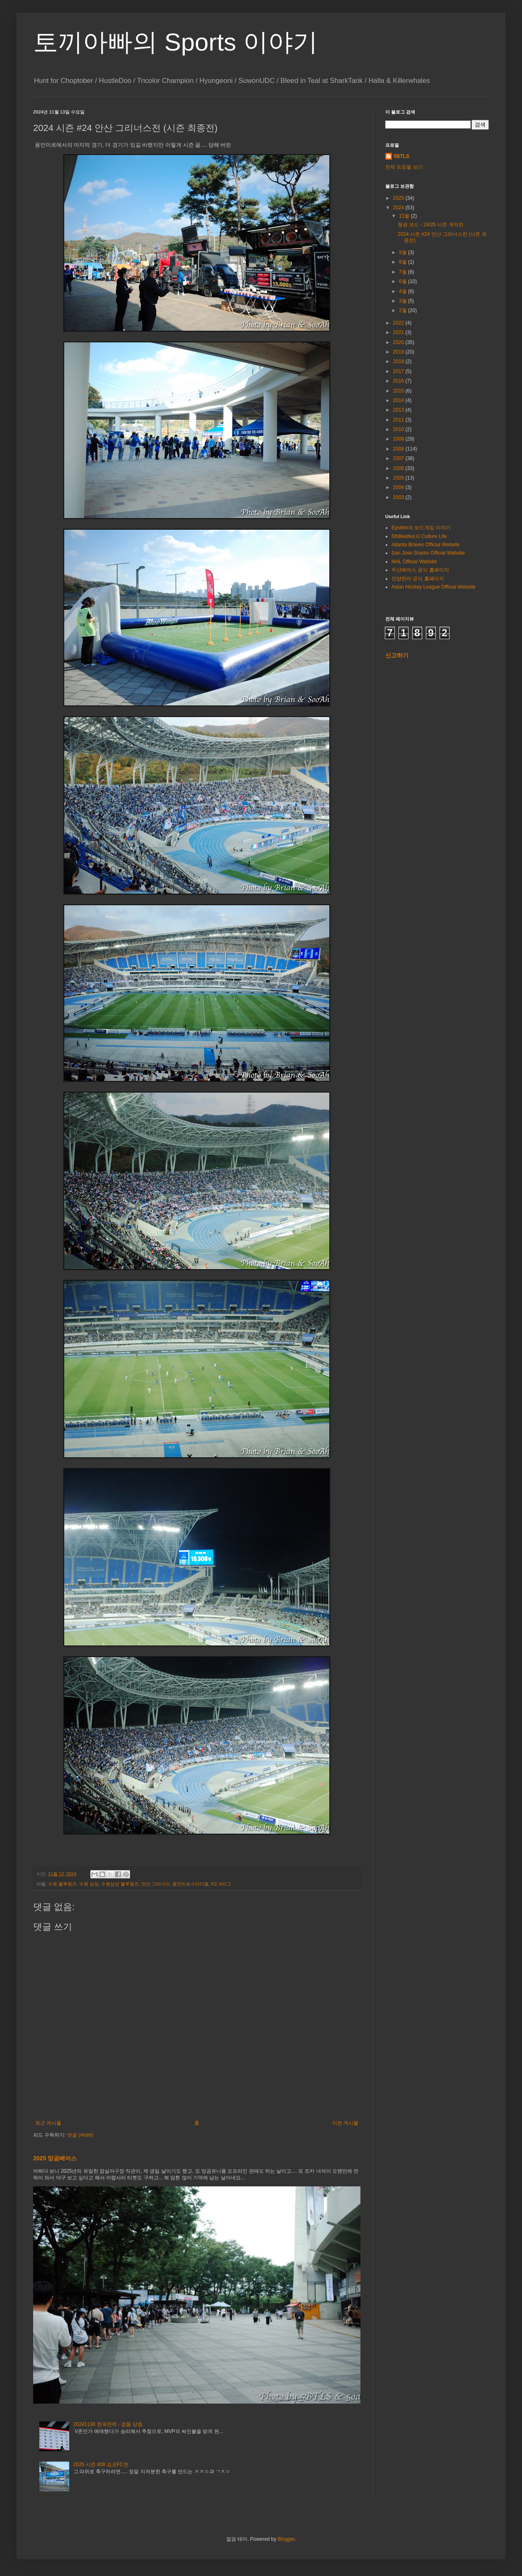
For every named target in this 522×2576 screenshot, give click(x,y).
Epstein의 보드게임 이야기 (421, 528)
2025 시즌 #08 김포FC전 (100, 2464)
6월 (403, 281)
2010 (399, 429)
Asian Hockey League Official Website (434, 587)
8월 (403, 262)
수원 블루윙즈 (62, 1883)
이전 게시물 (345, 2123)
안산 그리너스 (155, 1883)
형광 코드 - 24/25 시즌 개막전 (431, 225)
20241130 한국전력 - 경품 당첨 (108, 2424)
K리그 (225, 1883)
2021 (399, 332)
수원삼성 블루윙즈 (120, 1883)
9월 (403, 252)
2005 (399, 478)
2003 (399, 497)
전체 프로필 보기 (404, 167)
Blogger (286, 2539)
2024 (399, 208)
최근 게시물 (48, 2123)
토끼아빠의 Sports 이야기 (175, 42)
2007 (399, 458)
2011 (399, 420)
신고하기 (396, 655)
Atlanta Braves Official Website (425, 545)
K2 (214, 1883)
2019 (399, 352)
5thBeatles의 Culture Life (419, 536)
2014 (399, 400)
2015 (399, 391)
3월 (403, 301)
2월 (403, 310)
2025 (399, 198)
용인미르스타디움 (190, 1883)
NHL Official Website (414, 562)
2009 (399, 439)
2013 (399, 410)
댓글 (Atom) (80, 2135)
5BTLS (401, 156)
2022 (399, 323)
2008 (399, 449)
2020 (399, 342)
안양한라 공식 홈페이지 (418, 579)
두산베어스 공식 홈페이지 (420, 570)
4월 (403, 291)
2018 (399, 361)
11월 (405, 216)
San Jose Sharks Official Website (428, 553)
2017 (399, 371)
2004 (399, 487)
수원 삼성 (89, 1883)
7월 (403, 272)
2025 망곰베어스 (55, 2158)
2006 (399, 468)
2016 (399, 381)
